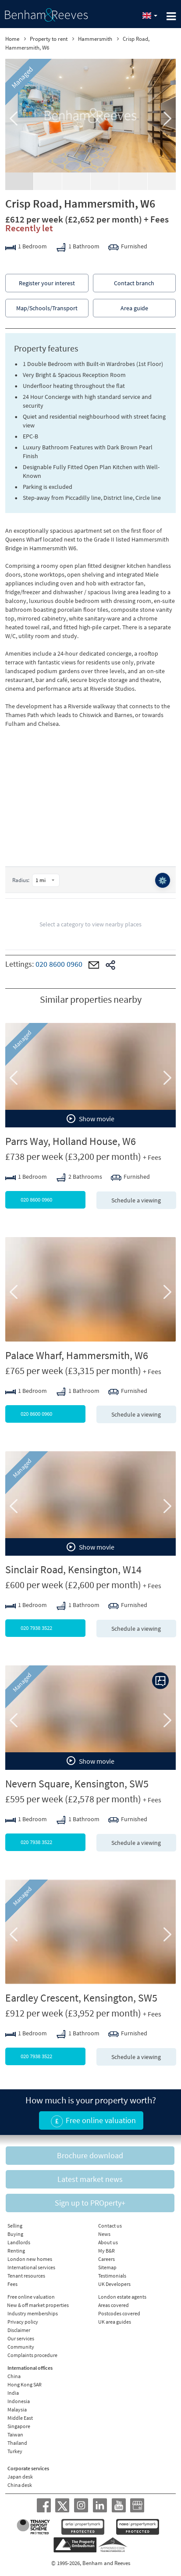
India (13, 2392)
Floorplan (76, 181)
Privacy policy (22, 2321)
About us (108, 2242)
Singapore (18, 2426)
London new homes (29, 2259)
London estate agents (122, 2296)
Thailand (17, 2443)
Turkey (14, 2451)
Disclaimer (18, 2330)
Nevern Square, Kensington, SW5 (77, 1783)
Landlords (18, 2242)
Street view (105, 181)
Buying (15, 2234)
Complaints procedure (32, 2355)
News (104, 2234)
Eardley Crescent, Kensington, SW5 (81, 1998)
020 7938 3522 (53, 1628)
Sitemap (107, 2267)
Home (12, 39)
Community (20, 2346)
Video (48, 177)
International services (31, 2267)
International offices (30, 2367)
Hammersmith (95, 39)
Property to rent (48, 39)
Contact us (110, 2225)
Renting (16, 2250)
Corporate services (28, 2468)
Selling (14, 2225)
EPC (133, 177)
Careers (106, 2259)
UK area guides (114, 2321)
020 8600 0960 (58, 964)
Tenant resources (26, 2275)
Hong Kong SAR (24, 2384)
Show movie (90, 1118)
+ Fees (156, 219)
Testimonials (112, 2275)
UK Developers (114, 2284)
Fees (12, 2284)
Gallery (19, 181)
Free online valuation (31, 2296)
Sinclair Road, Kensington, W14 (73, 1569)
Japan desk (20, 2476)
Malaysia (17, 2409)
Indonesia (18, 2401)
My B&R (106, 2250)
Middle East (20, 2418)
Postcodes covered (119, 2313)
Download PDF (161, 181)
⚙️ (162, 880)
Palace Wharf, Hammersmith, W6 (76, 1355)
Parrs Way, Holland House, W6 (70, 1141)
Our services (20, 2338)
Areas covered (113, 2305)
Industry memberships (32, 2313)
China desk (19, 2485)
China (14, 2376)
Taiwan (15, 2434)
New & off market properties (38, 2305)
